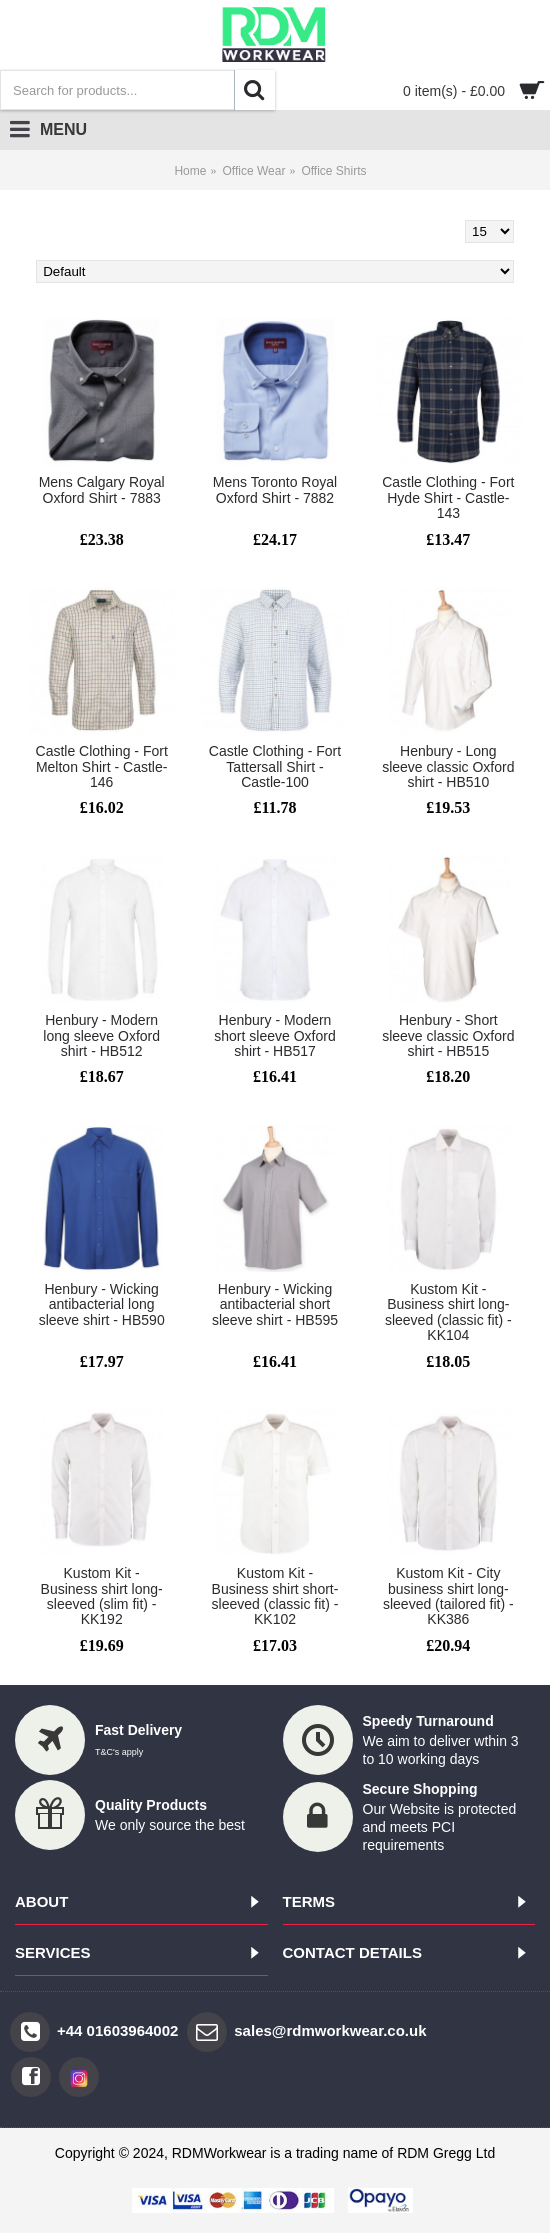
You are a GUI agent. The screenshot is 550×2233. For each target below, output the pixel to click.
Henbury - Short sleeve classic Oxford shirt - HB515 (448, 1035)
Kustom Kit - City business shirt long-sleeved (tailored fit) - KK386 (448, 1596)
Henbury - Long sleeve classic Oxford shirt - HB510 (448, 766)
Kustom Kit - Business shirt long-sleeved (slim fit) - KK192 (102, 1596)
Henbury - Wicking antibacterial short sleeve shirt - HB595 (275, 1304)
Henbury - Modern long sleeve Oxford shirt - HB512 (101, 1035)
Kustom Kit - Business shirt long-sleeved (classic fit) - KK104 (448, 1312)
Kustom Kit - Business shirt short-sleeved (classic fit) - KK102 (275, 1596)
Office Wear (253, 171)
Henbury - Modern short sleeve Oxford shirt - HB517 (274, 1035)
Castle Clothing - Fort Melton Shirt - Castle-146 (102, 766)
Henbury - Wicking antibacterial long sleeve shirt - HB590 (102, 1304)
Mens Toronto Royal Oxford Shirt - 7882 (275, 489)
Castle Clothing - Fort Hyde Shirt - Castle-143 (448, 497)
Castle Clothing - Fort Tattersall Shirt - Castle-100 (275, 766)
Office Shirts (333, 171)
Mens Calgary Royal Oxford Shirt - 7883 (102, 489)
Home (190, 171)
